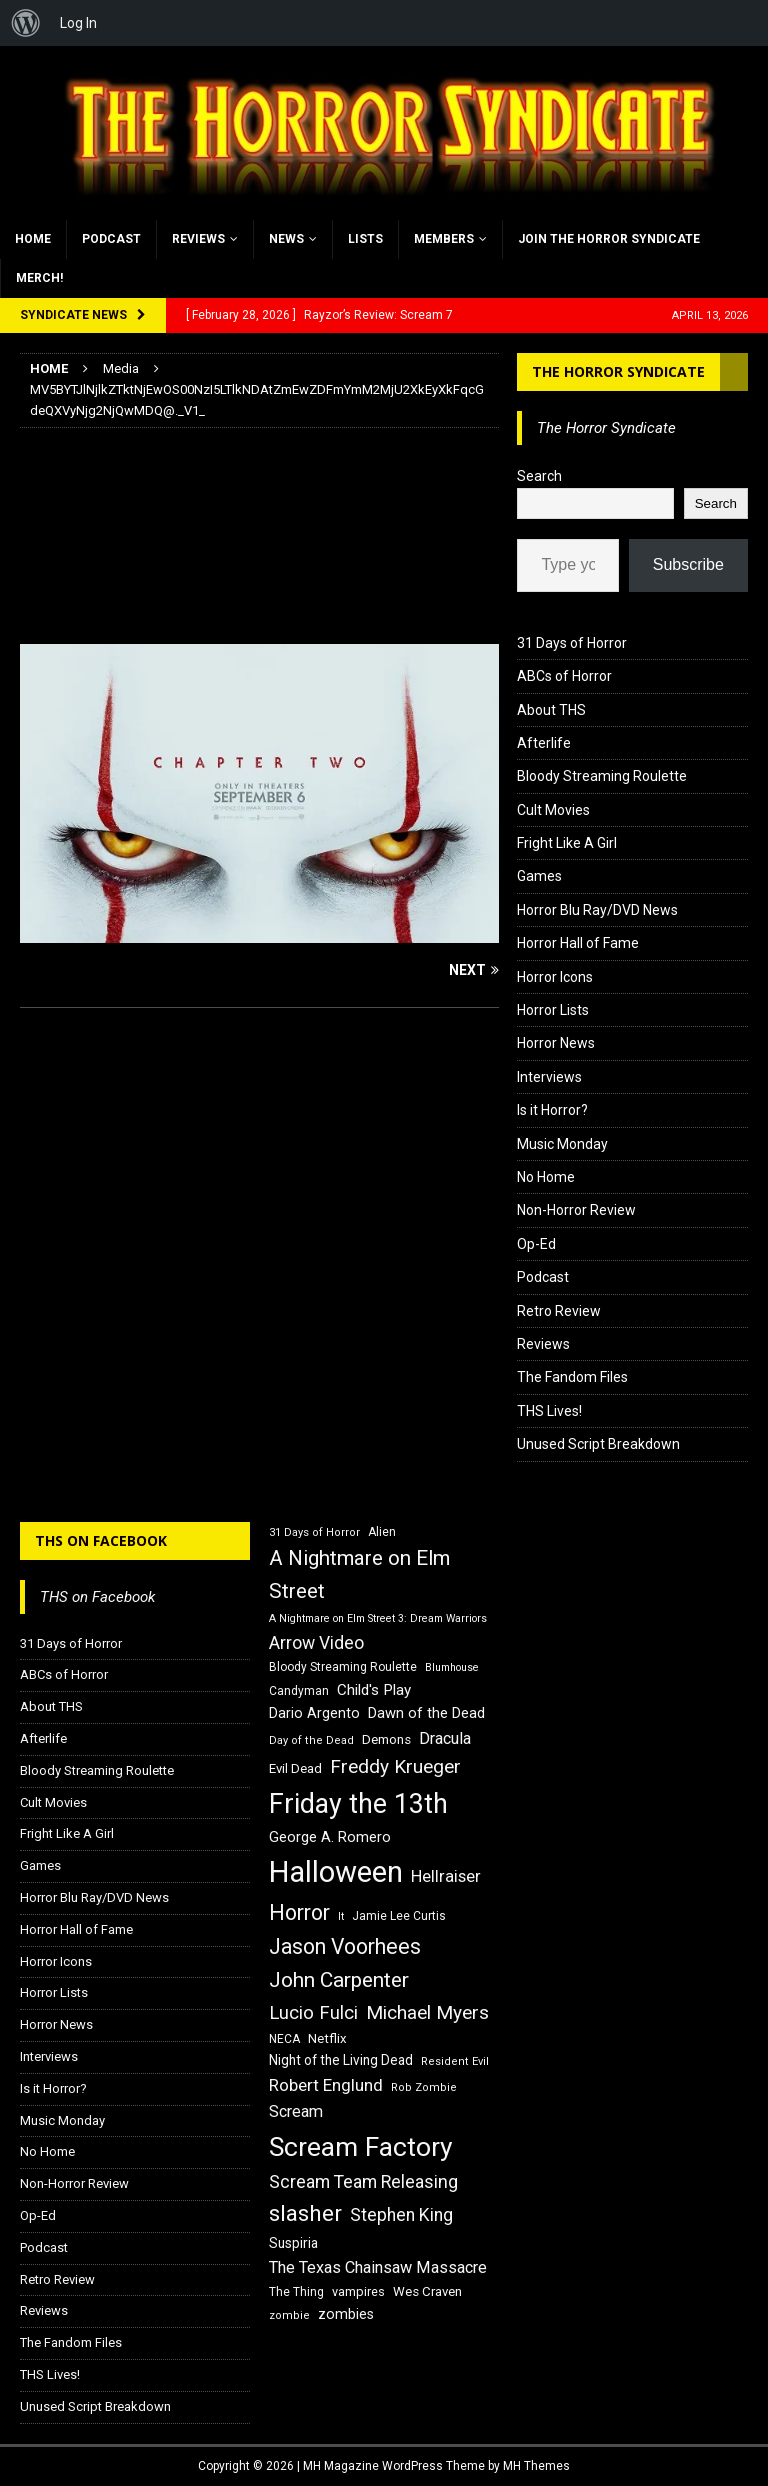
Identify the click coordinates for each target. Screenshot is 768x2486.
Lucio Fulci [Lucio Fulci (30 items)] (313, 2013)
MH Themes (536, 2466)
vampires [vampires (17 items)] (358, 2291)
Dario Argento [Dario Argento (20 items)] (314, 1713)
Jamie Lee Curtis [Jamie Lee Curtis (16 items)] (399, 1916)
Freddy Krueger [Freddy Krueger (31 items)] (395, 1766)
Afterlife (544, 743)
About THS (551, 710)
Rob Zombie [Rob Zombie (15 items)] (424, 2087)
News (286, 239)
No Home (546, 1177)
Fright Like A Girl (567, 843)
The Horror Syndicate (618, 371)
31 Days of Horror (572, 643)
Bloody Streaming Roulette (602, 776)
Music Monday (562, 1144)
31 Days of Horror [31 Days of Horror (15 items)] (314, 1532)
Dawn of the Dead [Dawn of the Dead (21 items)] (426, 1713)
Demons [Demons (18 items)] (386, 1739)
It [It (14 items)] (341, 1916)
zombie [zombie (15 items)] (289, 2315)
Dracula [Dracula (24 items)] (445, 1738)
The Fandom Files (572, 1377)
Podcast (111, 239)
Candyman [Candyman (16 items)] (299, 1691)
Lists (365, 239)
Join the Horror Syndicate (609, 239)
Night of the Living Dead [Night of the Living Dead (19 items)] (341, 2060)
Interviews (549, 1077)
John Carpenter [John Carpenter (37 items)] (339, 1980)
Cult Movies (553, 810)
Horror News (556, 1043)
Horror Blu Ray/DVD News (597, 910)
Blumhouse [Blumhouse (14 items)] (452, 1667)
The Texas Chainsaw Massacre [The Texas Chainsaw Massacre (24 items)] (378, 2267)
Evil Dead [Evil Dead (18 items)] (295, 1768)
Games (539, 876)
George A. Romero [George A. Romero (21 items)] (330, 1837)
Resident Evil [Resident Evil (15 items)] (455, 2061)
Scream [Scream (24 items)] (296, 2111)
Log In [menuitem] (78, 23)
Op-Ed (536, 1244)
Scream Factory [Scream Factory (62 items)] (361, 2146)
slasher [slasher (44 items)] (305, 2213)
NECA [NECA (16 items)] (284, 2039)
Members (444, 239)
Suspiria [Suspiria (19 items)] (293, 2243)
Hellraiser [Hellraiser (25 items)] (446, 1876)
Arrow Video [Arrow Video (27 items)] (316, 1643)
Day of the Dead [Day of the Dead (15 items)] (311, 1740)
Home (33, 239)
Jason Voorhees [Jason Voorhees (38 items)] (345, 1946)
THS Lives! (549, 1411)
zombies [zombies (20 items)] (346, 2314)
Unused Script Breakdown (598, 1444)
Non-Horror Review (576, 1210)
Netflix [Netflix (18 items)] (327, 2038)
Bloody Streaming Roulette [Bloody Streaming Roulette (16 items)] (343, 1667)
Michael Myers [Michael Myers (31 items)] (427, 2012)
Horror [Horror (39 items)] (299, 1912)
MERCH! (39, 278)
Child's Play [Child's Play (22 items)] (374, 1690)
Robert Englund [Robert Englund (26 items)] (326, 2085)
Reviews (198, 239)
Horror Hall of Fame (578, 943)
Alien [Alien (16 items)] (382, 1532)
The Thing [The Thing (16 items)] (296, 2292)
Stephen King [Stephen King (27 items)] (401, 2215)
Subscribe (688, 564)
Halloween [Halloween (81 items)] (336, 1872)
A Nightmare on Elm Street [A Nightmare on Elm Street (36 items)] (359, 1574)
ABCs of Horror (564, 676)
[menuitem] (26, 23)
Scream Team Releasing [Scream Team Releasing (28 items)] (363, 2181)
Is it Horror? (552, 1110)
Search (539, 476)
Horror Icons (555, 977)
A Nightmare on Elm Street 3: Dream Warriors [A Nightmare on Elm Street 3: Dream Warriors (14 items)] (378, 1618)
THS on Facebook (101, 1540)
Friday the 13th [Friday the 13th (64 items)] (358, 1804)
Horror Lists (553, 1010)
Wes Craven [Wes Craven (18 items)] (427, 2291)
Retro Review (559, 1311)
